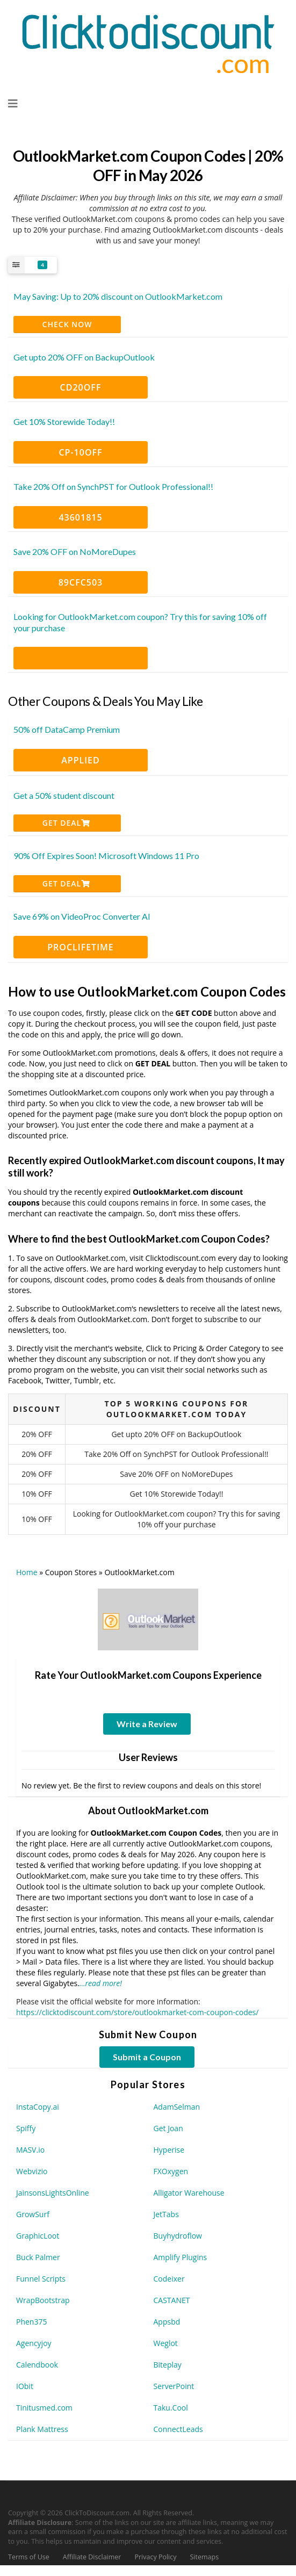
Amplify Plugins (180, 2257)
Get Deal (66, 823)
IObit (24, 2386)
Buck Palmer (38, 2257)
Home (27, 1572)
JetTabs (166, 2214)
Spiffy (25, 2128)
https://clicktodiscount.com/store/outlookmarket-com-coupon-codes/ (137, 2012)
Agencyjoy (34, 2343)
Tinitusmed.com (44, 2407)
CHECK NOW (67, 324)
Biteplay (168, 2364)
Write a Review (147, 1724)
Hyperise (169, 2150)
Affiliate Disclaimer (92, 2556)
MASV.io (30, 2150)
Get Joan (168, 2128)
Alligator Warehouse (189, 2193)
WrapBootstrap (43, 2300)
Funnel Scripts (41, 2279)
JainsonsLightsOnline (52, 2193)
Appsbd (167, 2322)
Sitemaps (204, 2556)
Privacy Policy (155, 2556)
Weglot (166, 2343)
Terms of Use (28, 2556)
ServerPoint (174, 2386)
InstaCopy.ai (37, 2107)
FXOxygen (171, 2171)
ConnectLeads (178, 2429)
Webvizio (31, 2171)
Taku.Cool (171, 2407)
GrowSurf (32, 2214)
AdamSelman (177, 2107)
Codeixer (169, 2279)
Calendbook (37, 2364)
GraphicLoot (37, 2236)
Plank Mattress (42, 2429)
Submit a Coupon (147, 2057)
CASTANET (172, 2300)
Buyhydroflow (178, 2236)
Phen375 (31, 2322)
